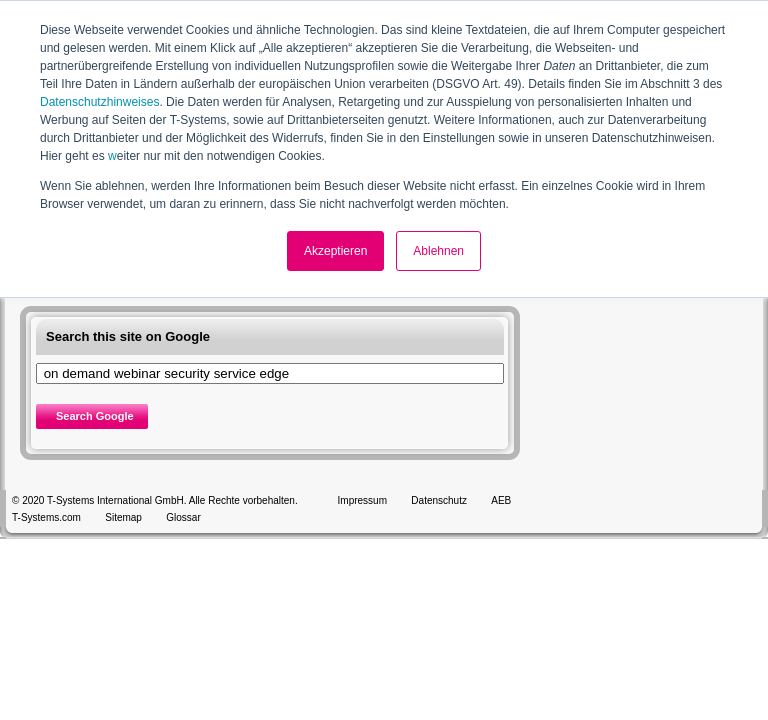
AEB (501, 500)
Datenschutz (439, 500)
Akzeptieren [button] (335, 251)
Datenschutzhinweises (99, 102)
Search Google (95, 416)
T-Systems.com (46, 517)
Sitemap (123, 517)
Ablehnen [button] (438, 251)
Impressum (362, 500)
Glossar (183, 517)
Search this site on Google (128, 336)
